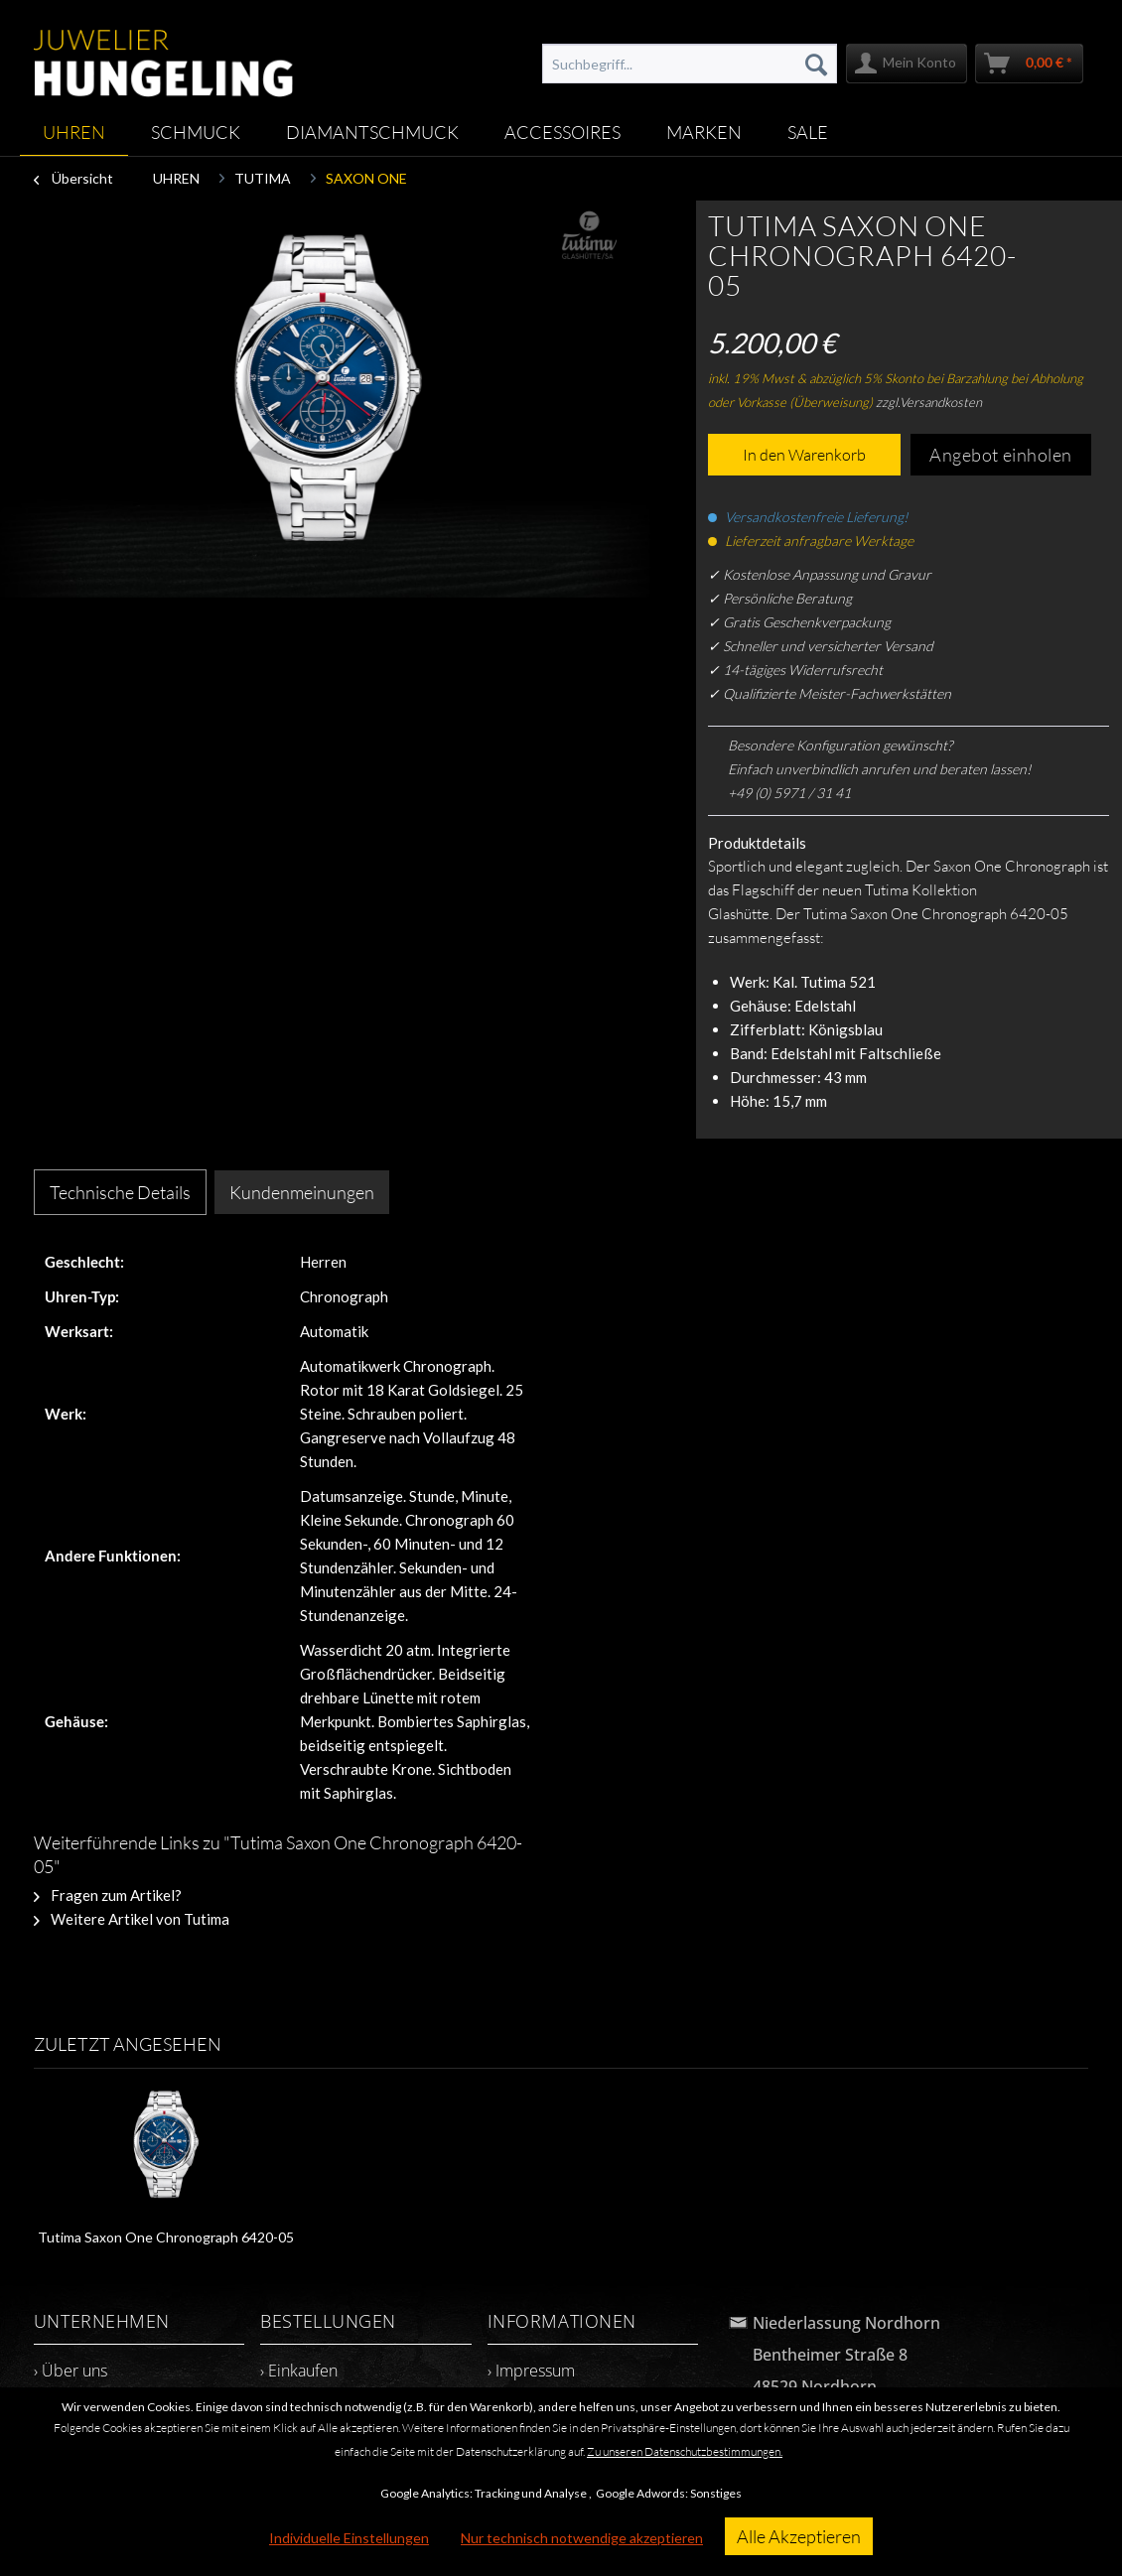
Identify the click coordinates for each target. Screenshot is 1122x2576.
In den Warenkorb (804, 455)
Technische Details (120, 1192)
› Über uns (70, 2370)
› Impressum (531, 2370)
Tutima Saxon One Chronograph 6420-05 (166, 2237)
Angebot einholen (1000, 455)
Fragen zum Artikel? (108, 1895)
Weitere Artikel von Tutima (131, 1919)
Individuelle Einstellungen (349, 2537)
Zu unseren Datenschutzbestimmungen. (684, 2451)
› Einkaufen (299, 2370)
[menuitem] (689, 63)
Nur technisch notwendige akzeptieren (582, 2537)
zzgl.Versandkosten (929, 402)
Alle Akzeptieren (799, 2536)
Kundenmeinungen (301, 1192)
